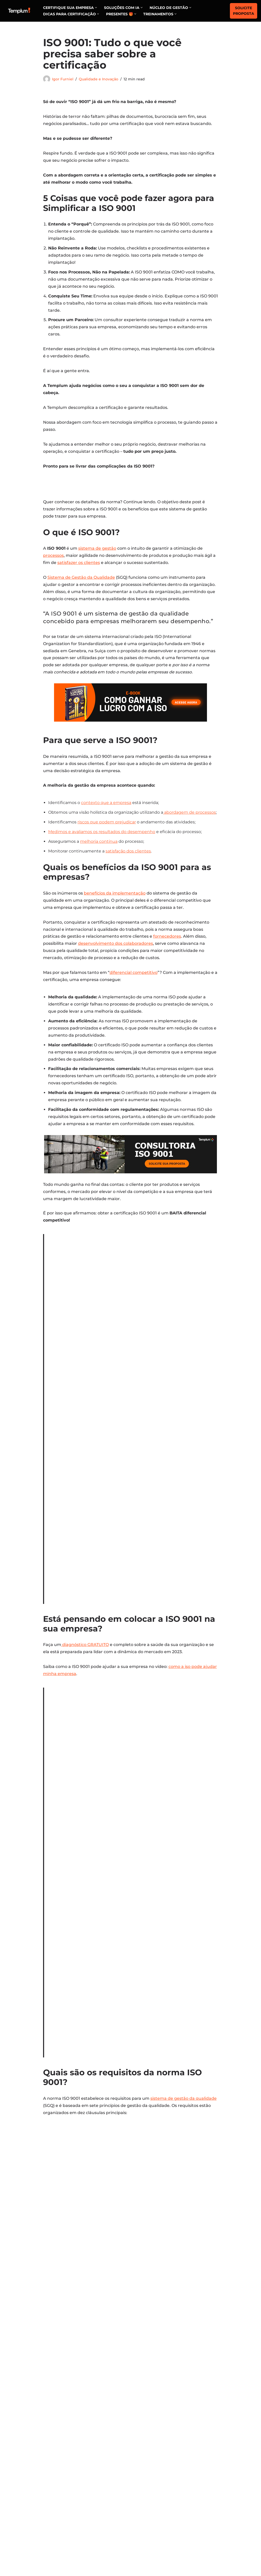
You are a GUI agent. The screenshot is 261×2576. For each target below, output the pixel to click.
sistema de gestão (97, 556)
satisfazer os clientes (78, 571)
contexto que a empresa (106, 814)
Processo (57, 1733)
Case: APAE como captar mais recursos (88, 2163)
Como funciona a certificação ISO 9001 (123, 1894)
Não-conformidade (68, 1770)
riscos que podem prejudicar (106, 834)
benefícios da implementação (115, 906)
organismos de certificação (144, 2232)
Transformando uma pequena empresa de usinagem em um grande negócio (128, 2183)
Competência (62, 1790)
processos (53, 563)
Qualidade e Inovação (98, 79)
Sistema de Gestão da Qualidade (81, 586)
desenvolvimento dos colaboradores (115, 958)
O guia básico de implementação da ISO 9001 (130, 1258)
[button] (96, 7)
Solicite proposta (243, 11)
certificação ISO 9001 (68, 1941)
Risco (53, 1825)
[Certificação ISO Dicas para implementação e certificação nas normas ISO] (19, 11)
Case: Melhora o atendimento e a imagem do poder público (109, 2193)
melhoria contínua (99, 854)
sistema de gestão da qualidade (183, 1400)
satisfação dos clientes (128, 864)
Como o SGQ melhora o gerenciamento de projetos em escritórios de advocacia (130, 2173)
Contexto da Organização (74, 1699)
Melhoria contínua (67, 1723)
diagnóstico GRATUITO (85, 1305)
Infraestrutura (62, 1834)
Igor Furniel (62, 79)
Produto (57, 1751)
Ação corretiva (63, 1807)
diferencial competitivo (134, 988)
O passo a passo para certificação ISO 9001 (127, 1353)
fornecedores (167, 951)
